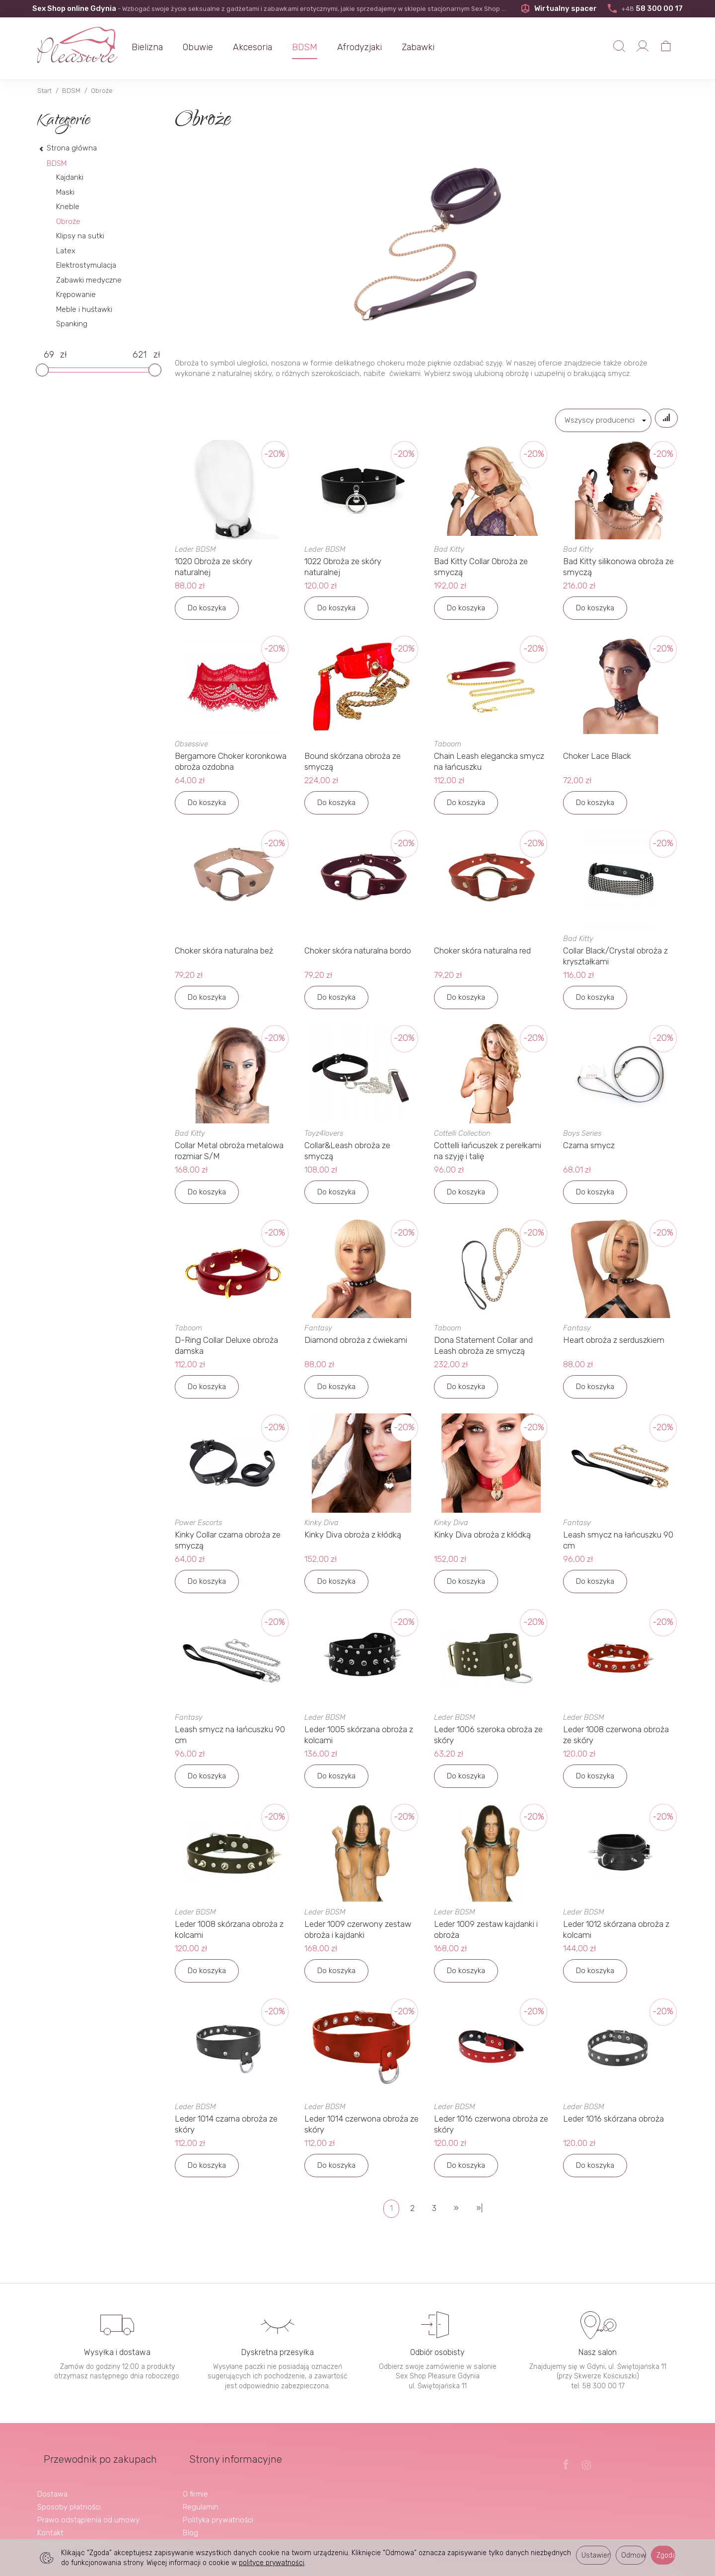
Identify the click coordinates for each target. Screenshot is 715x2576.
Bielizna (163, 47)
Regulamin (200, 2495)
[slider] (42, 370)
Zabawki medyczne (89, 280)
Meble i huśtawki (84, 309)
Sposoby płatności (69, 2495)
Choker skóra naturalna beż (224, 955)
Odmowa (633, 2555)
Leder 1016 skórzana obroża (613, 2123)
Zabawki (434, 47)
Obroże (68, 221)
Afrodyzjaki (375, 47)
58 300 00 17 (644, 8)
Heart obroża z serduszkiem (613, 1344)
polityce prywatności (271, 2563)
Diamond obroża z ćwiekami (355, 1344)
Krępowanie (76, 294)
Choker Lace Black (597, 760)
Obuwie (214, 47)
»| (479, 2212)
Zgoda (665, 2555)
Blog (190, 2521)
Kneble (67, 206)
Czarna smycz (589, 1150)
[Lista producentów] (593, 420)
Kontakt (50, 2521)
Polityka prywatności (218, 2508)
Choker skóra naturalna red (482, 955)
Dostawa (52, 2482)
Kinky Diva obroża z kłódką (352, 1539)
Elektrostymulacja (86, 265)
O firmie (195, 2482)
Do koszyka (207, 612)
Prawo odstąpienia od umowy (88, 2508)
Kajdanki (69, 177)
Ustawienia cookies (70, 2534)
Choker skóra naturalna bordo (357, 955)
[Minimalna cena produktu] (48, 355)
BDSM (320, 47)
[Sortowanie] (661, 420)
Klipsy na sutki (80, 235)
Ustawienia (596, 2555)
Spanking (71, 323)
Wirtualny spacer (556, 8)
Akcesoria (268, 47)
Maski (65, 192)
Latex (65, 250)
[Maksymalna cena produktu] (139, 355)
